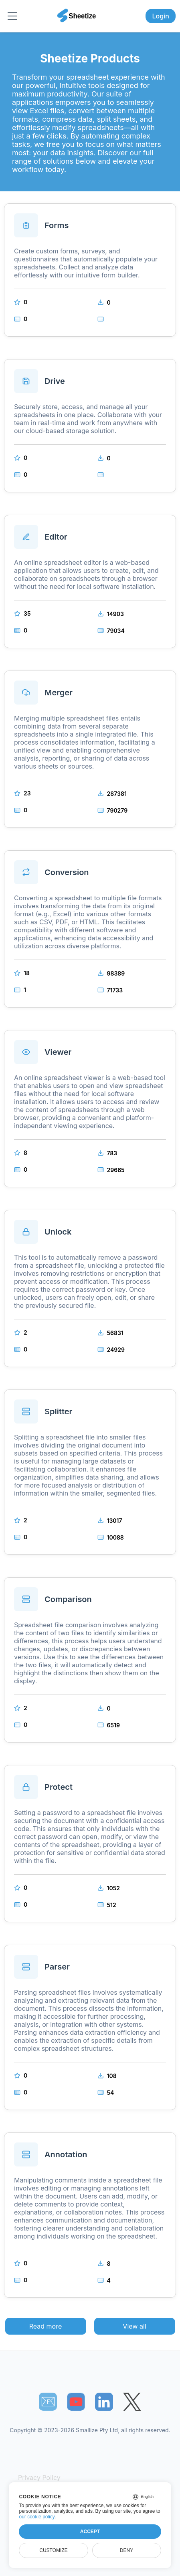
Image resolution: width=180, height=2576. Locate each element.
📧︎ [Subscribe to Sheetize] (48, 2401)
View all (134, 2326)
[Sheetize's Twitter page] (132, 2402)
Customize (53, 2550)
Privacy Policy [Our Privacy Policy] (39, 2478)
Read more (45, 2326)
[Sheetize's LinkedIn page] (104, 2402)
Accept (90, 2531)
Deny (126, 2550)
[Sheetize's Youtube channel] (76, 2402)
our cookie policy (37, 2517)
